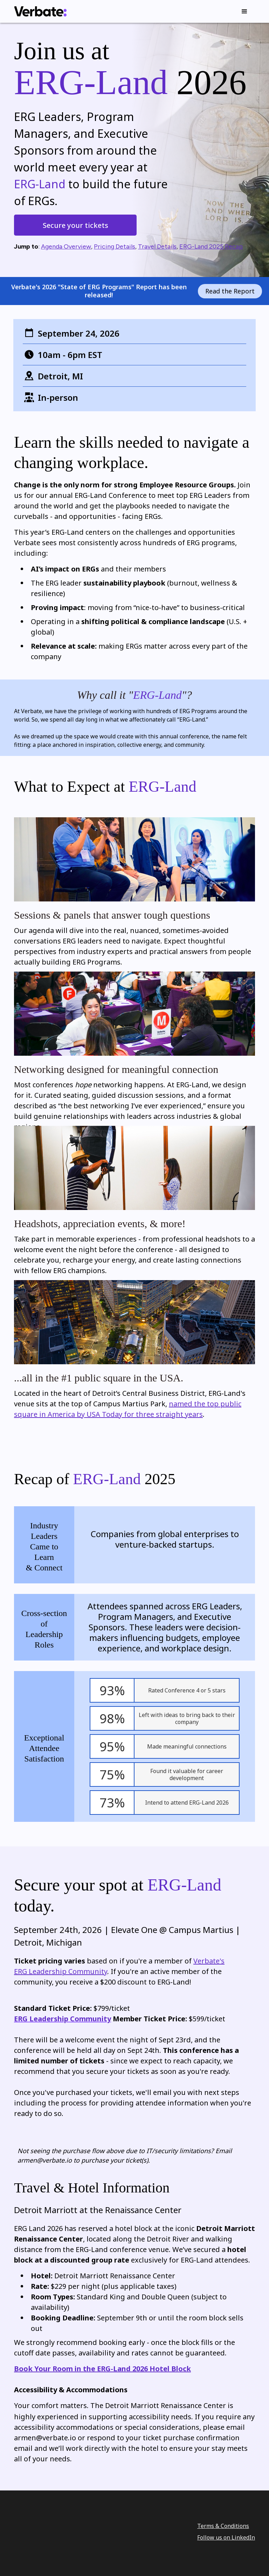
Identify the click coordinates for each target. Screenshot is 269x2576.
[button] (244, 11)
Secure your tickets (75, 225)
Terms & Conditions (223, 2525)
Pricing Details (114, 246)
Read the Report (230, 291)
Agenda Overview (66, 246)
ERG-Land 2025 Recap (211, 246)
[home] (40, 11)
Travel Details (157, 246)
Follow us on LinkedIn (226, 2537)
